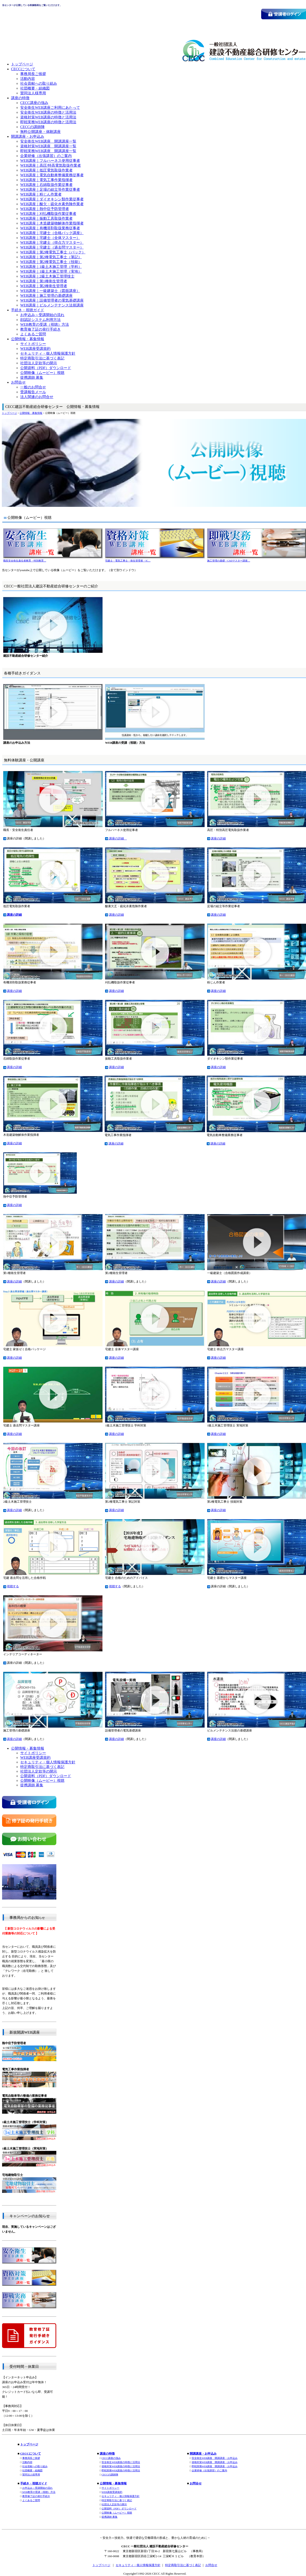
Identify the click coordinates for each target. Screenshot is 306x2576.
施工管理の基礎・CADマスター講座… (228, 560)
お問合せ (196, 2483)
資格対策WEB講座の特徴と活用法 (121, 2466)
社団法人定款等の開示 (114, 2504)
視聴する (13, 1586)
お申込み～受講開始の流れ (37, 2488)
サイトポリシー (110, 2488)
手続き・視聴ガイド (33, 2483)
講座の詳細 (117, 838)
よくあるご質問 (31, 2500)
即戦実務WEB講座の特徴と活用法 (121, 2470)
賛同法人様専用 (31, 2474)
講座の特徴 (107, 2453)
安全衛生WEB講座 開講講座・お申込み (215, 2458)
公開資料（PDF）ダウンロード (119, 2508)
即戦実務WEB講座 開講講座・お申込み (215, 2466)
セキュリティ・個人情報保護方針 (121, 2496)
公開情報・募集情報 (31, 413)
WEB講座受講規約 (112, 2492)
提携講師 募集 (109, 2517)
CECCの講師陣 (110, 2474)
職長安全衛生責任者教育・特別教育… (24, 560)
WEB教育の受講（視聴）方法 (38, 2492)
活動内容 (27, 2462)
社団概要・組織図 (32, 2470)
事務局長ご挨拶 (31, 2458)
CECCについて (30, 2453)
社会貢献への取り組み (35, 2466)
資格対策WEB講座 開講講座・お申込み (215, 2462)
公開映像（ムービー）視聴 (117, 2512)
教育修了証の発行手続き (36, 2496)
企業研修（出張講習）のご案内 (209, 2470)
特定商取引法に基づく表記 (117, 2500)
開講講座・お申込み (203, 2453)
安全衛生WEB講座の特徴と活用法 (121, 2462)
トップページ (9, 413)
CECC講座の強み (111, 2458)
